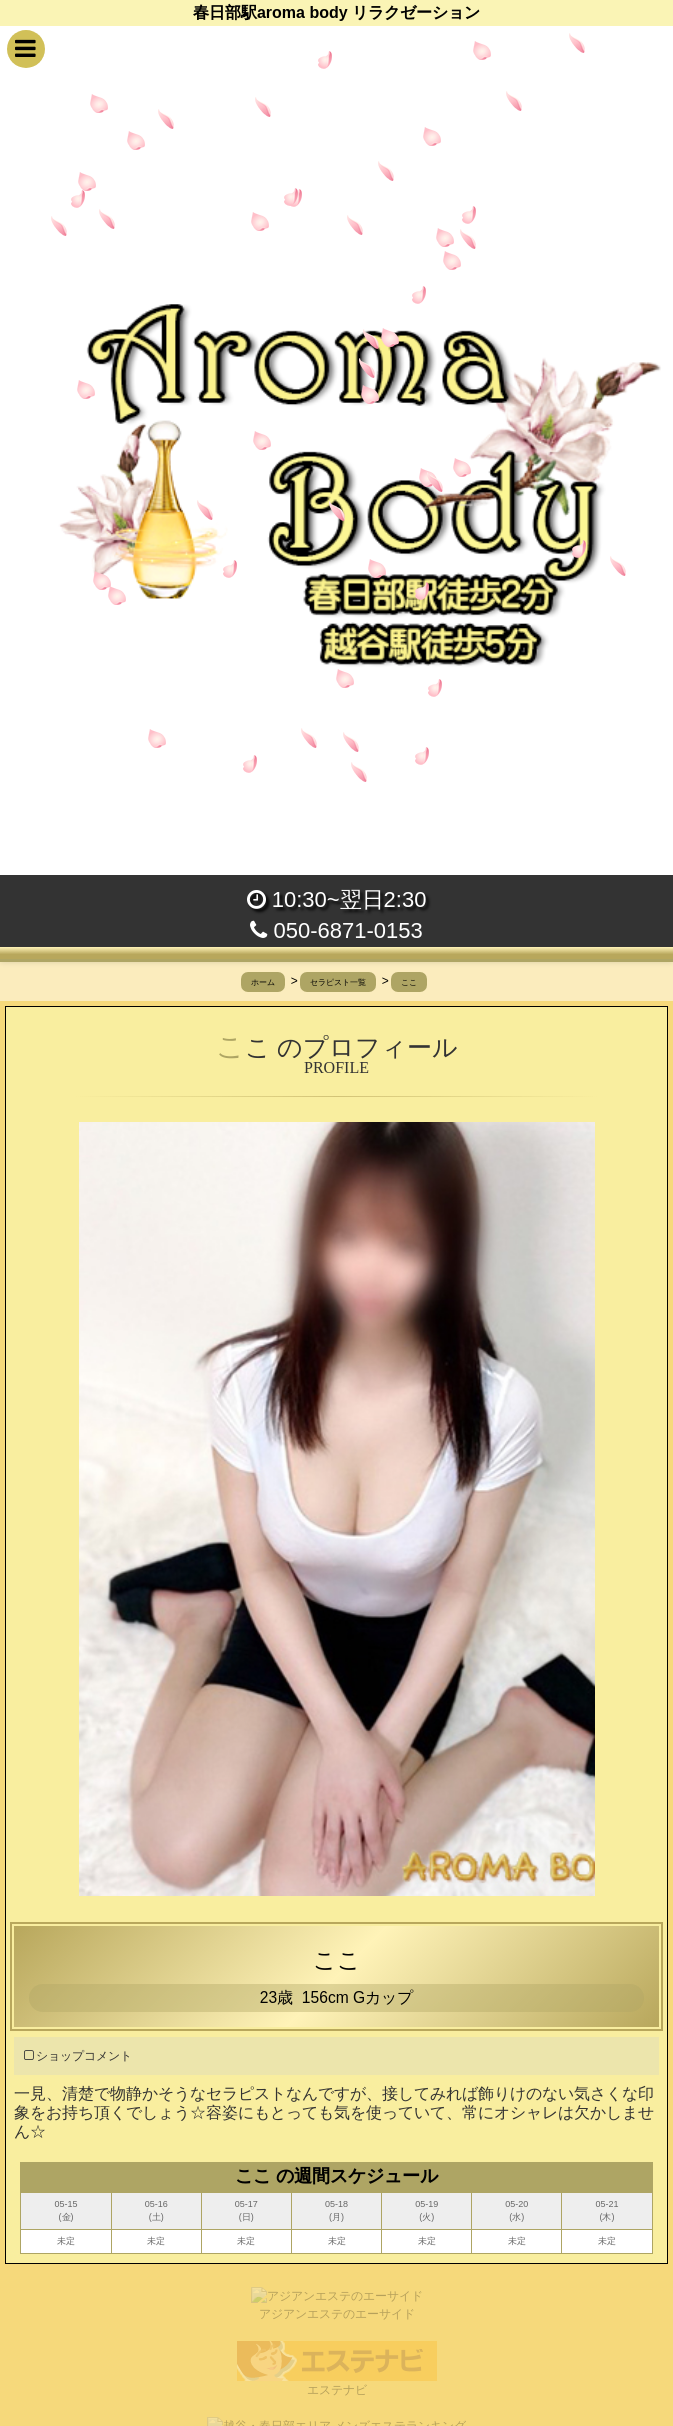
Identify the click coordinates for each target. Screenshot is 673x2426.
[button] (26, 49)
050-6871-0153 (336, 930)
